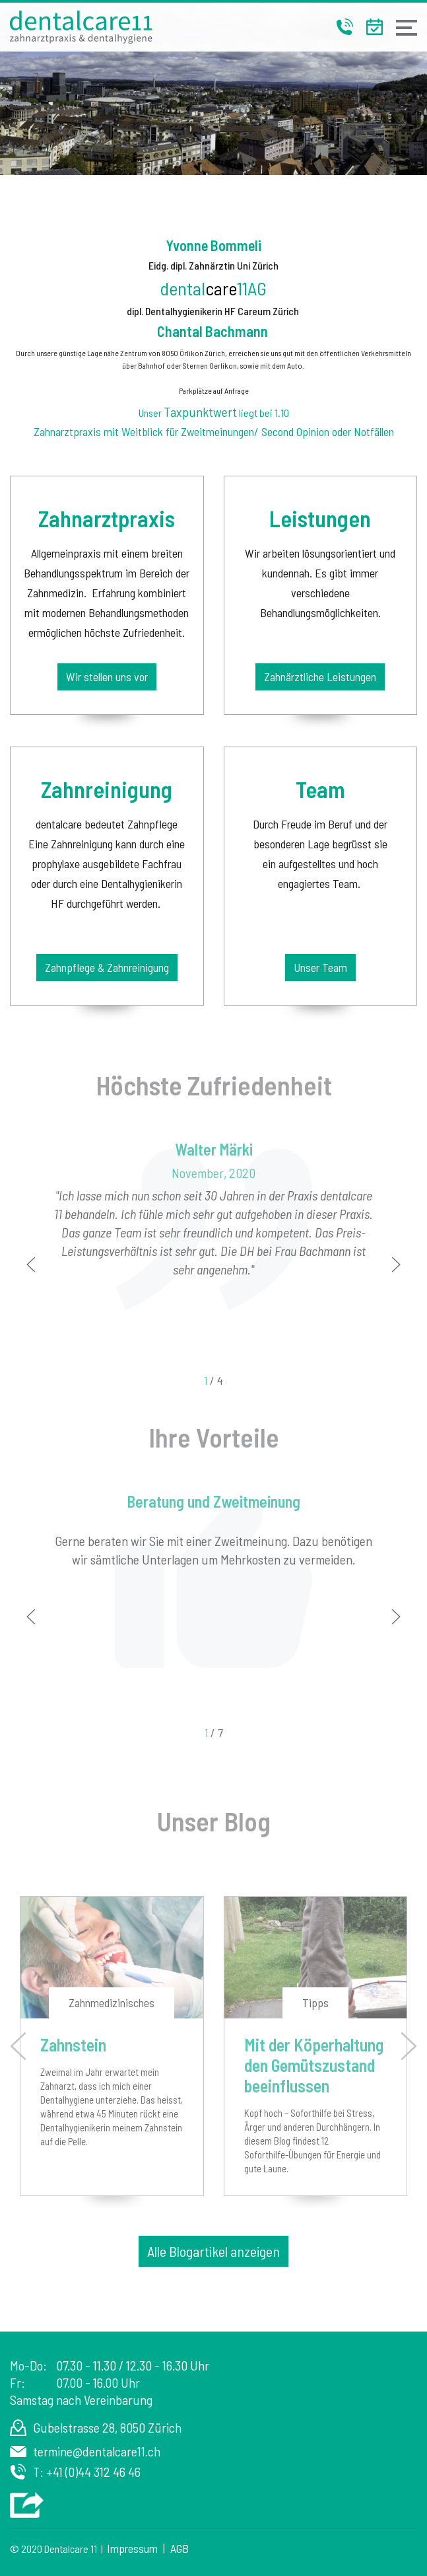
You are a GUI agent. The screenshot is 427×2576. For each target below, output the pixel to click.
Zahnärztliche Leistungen (320, 676)
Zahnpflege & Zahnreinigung (107, 967)
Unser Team (320, 967)
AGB (179, 2548)
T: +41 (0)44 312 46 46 (87, 2472)
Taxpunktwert (200, 412)
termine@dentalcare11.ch (96, 2451)
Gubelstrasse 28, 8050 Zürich (107, 2427)
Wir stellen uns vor (107, 676)
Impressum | (138, 2548)
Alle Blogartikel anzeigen (213, 2251)
